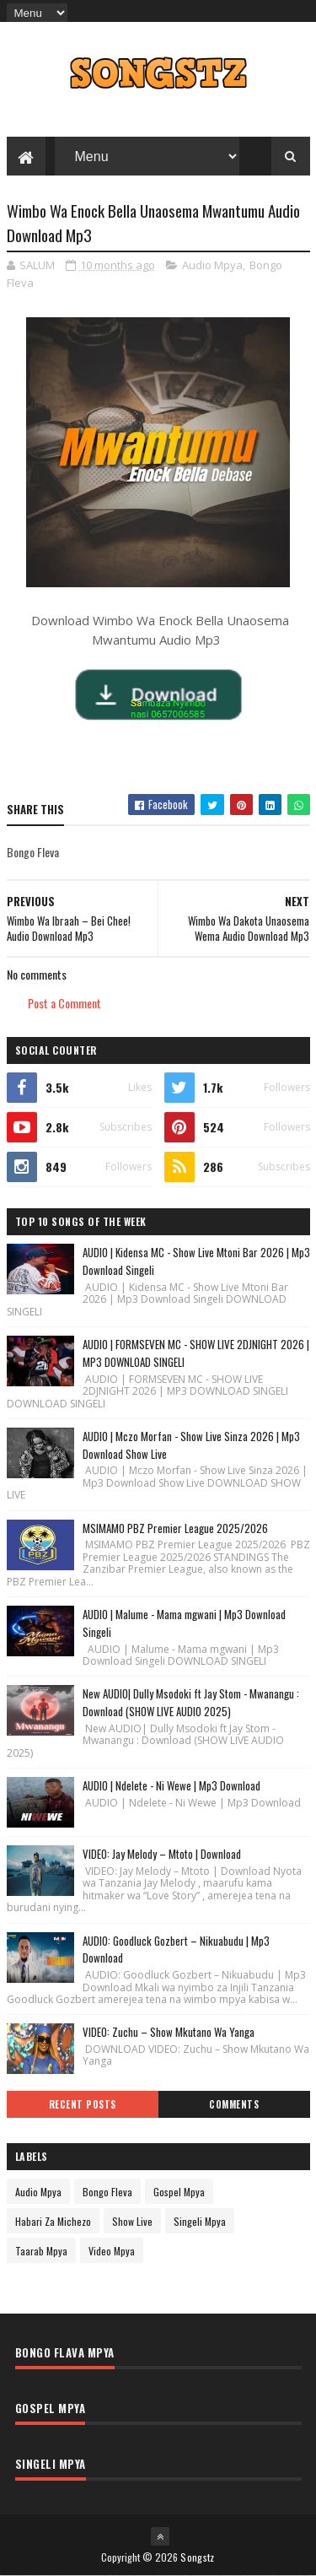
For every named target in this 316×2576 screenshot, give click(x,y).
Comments (234, 2104)
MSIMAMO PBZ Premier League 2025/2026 (175, 1528)
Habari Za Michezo (53, 2221)
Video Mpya (111, 2251)
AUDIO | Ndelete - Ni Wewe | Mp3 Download (171, 1785)
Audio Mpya (212, 265)
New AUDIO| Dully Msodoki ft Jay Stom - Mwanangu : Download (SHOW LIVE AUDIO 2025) (191, 1702)
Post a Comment (64, 1003)
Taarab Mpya (41, 2251)
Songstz (197, 2557)
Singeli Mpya (200, 2221)
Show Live (132, 2221)
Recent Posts (82, 2104)
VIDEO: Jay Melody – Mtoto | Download (162, 1853)
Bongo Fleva (107, 2191)
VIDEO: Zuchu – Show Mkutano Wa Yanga (168, 2031)
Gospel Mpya (179, 2191)
